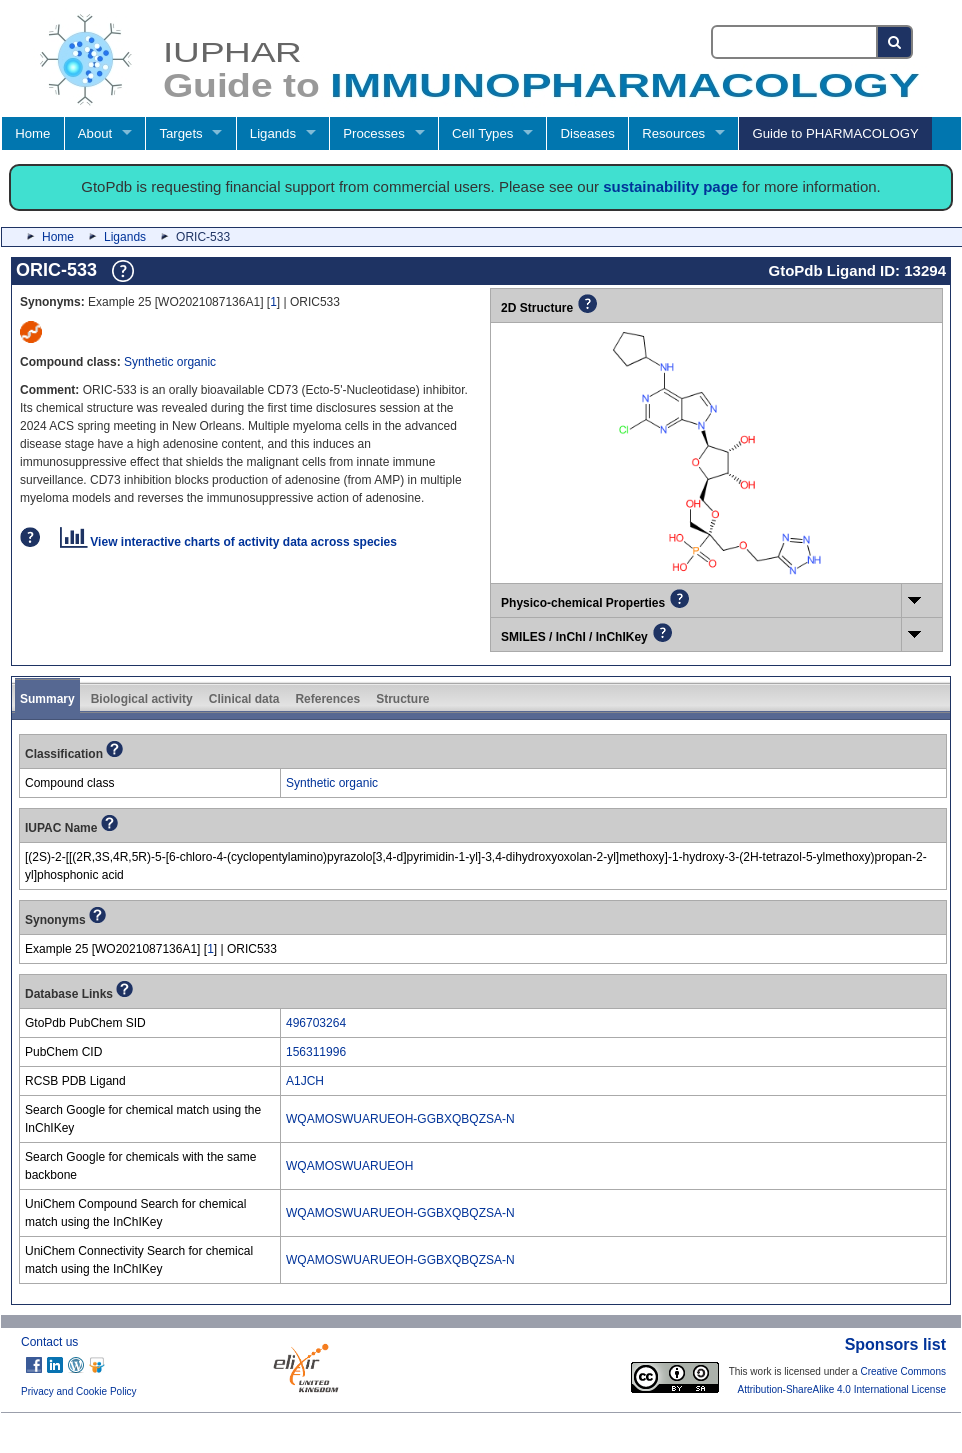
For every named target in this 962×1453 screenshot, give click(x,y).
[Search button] (895, 42)
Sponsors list (895, 1344)
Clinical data (244, 699)
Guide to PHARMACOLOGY (835, 133)
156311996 (316, 1052)
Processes (374, 133)
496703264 (316, 1023)
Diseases (588, 133)
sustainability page (670, 186)
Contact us (49, 1342)
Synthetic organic (170, 362)
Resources (673, 133)
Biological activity (142, 699)
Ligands (273, 133)
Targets (180, 133)
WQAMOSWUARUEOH (349, 1166)
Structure (402, 699)
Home (32, 133)
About (95, 133)
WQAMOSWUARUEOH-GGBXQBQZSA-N (400, 1119)
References (327, 699)
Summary (47, 699)
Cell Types (482, 133)
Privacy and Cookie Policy (79, 1391)
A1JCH (305, 1081)
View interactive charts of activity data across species (228, 542)
